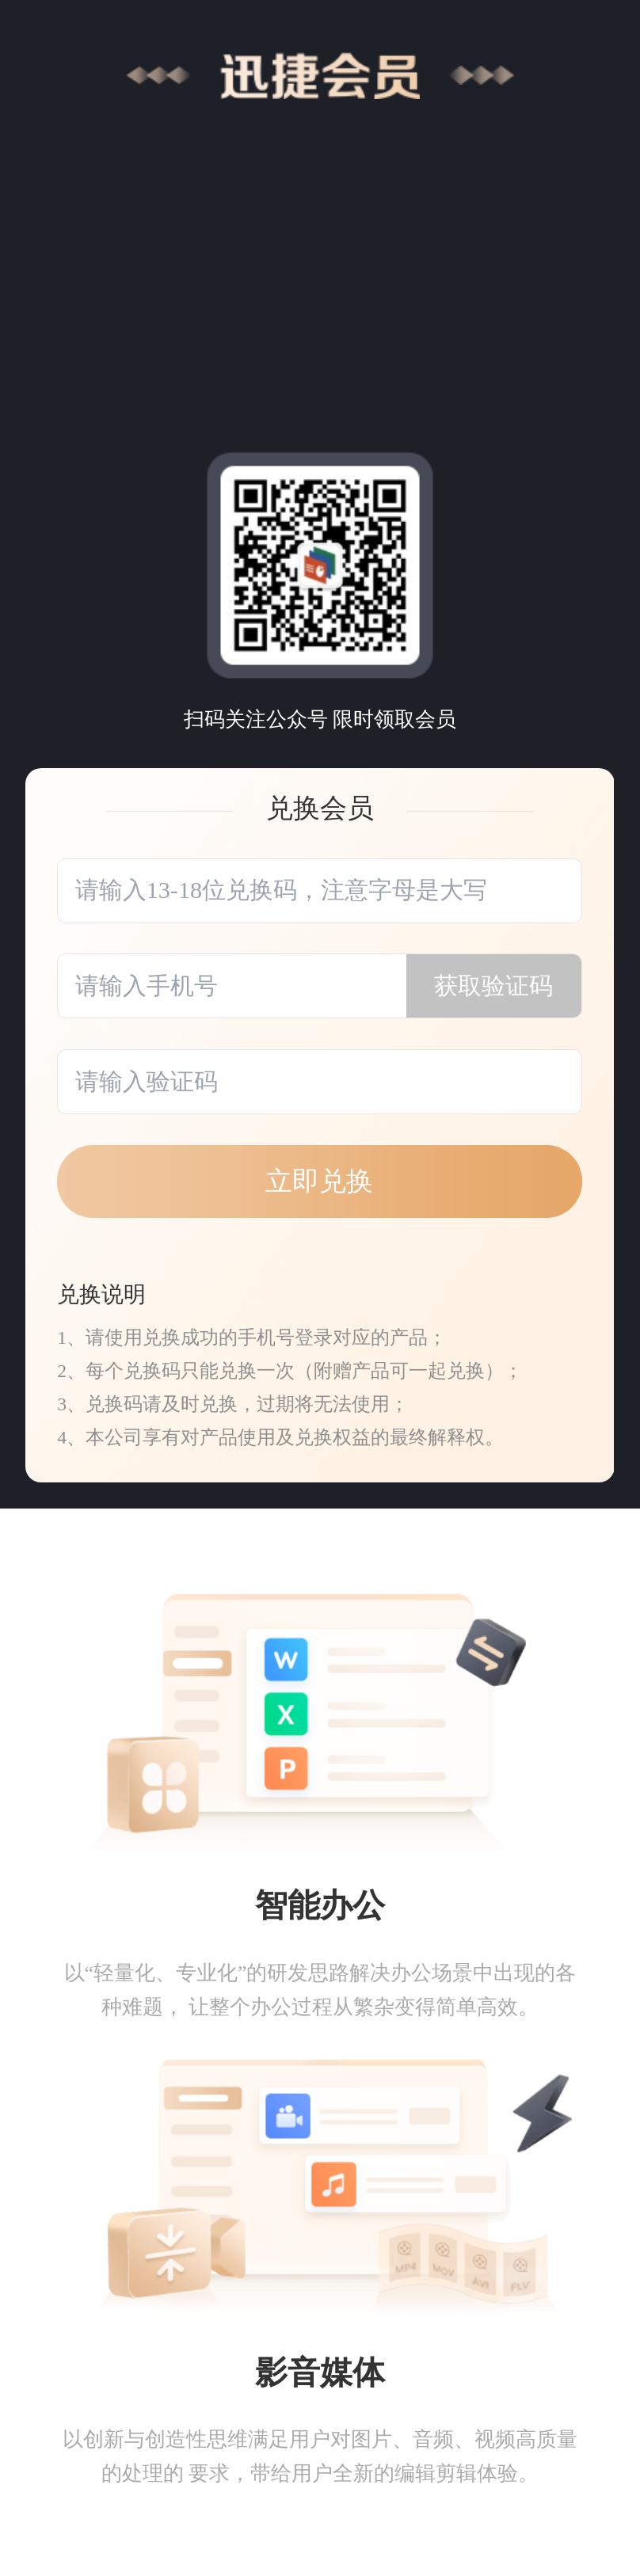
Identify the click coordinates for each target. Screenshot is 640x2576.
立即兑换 (319, 1181)
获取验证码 (493, 985)
